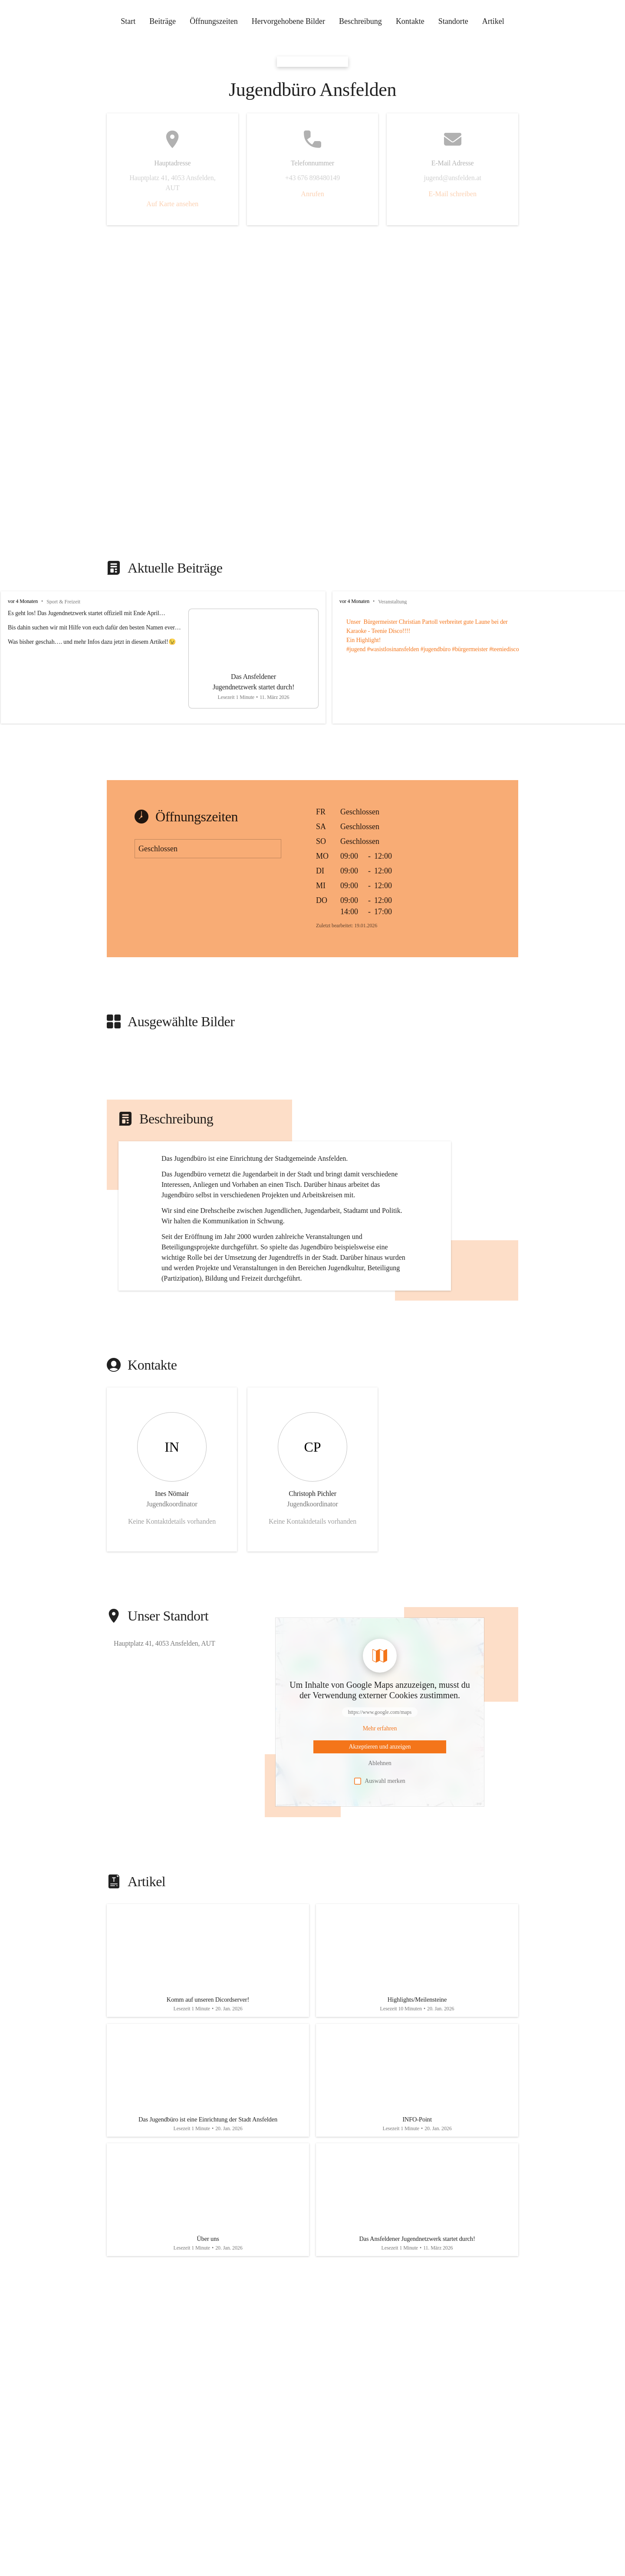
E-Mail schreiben (452, 194)
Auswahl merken (379, 1858)
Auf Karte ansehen (172, 204)
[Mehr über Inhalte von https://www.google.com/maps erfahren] (380, 1805)
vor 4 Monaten (23, 601)
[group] (312, 657)
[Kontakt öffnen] (172, 1546)
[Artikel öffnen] (208, 2041)
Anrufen (312, 194)
